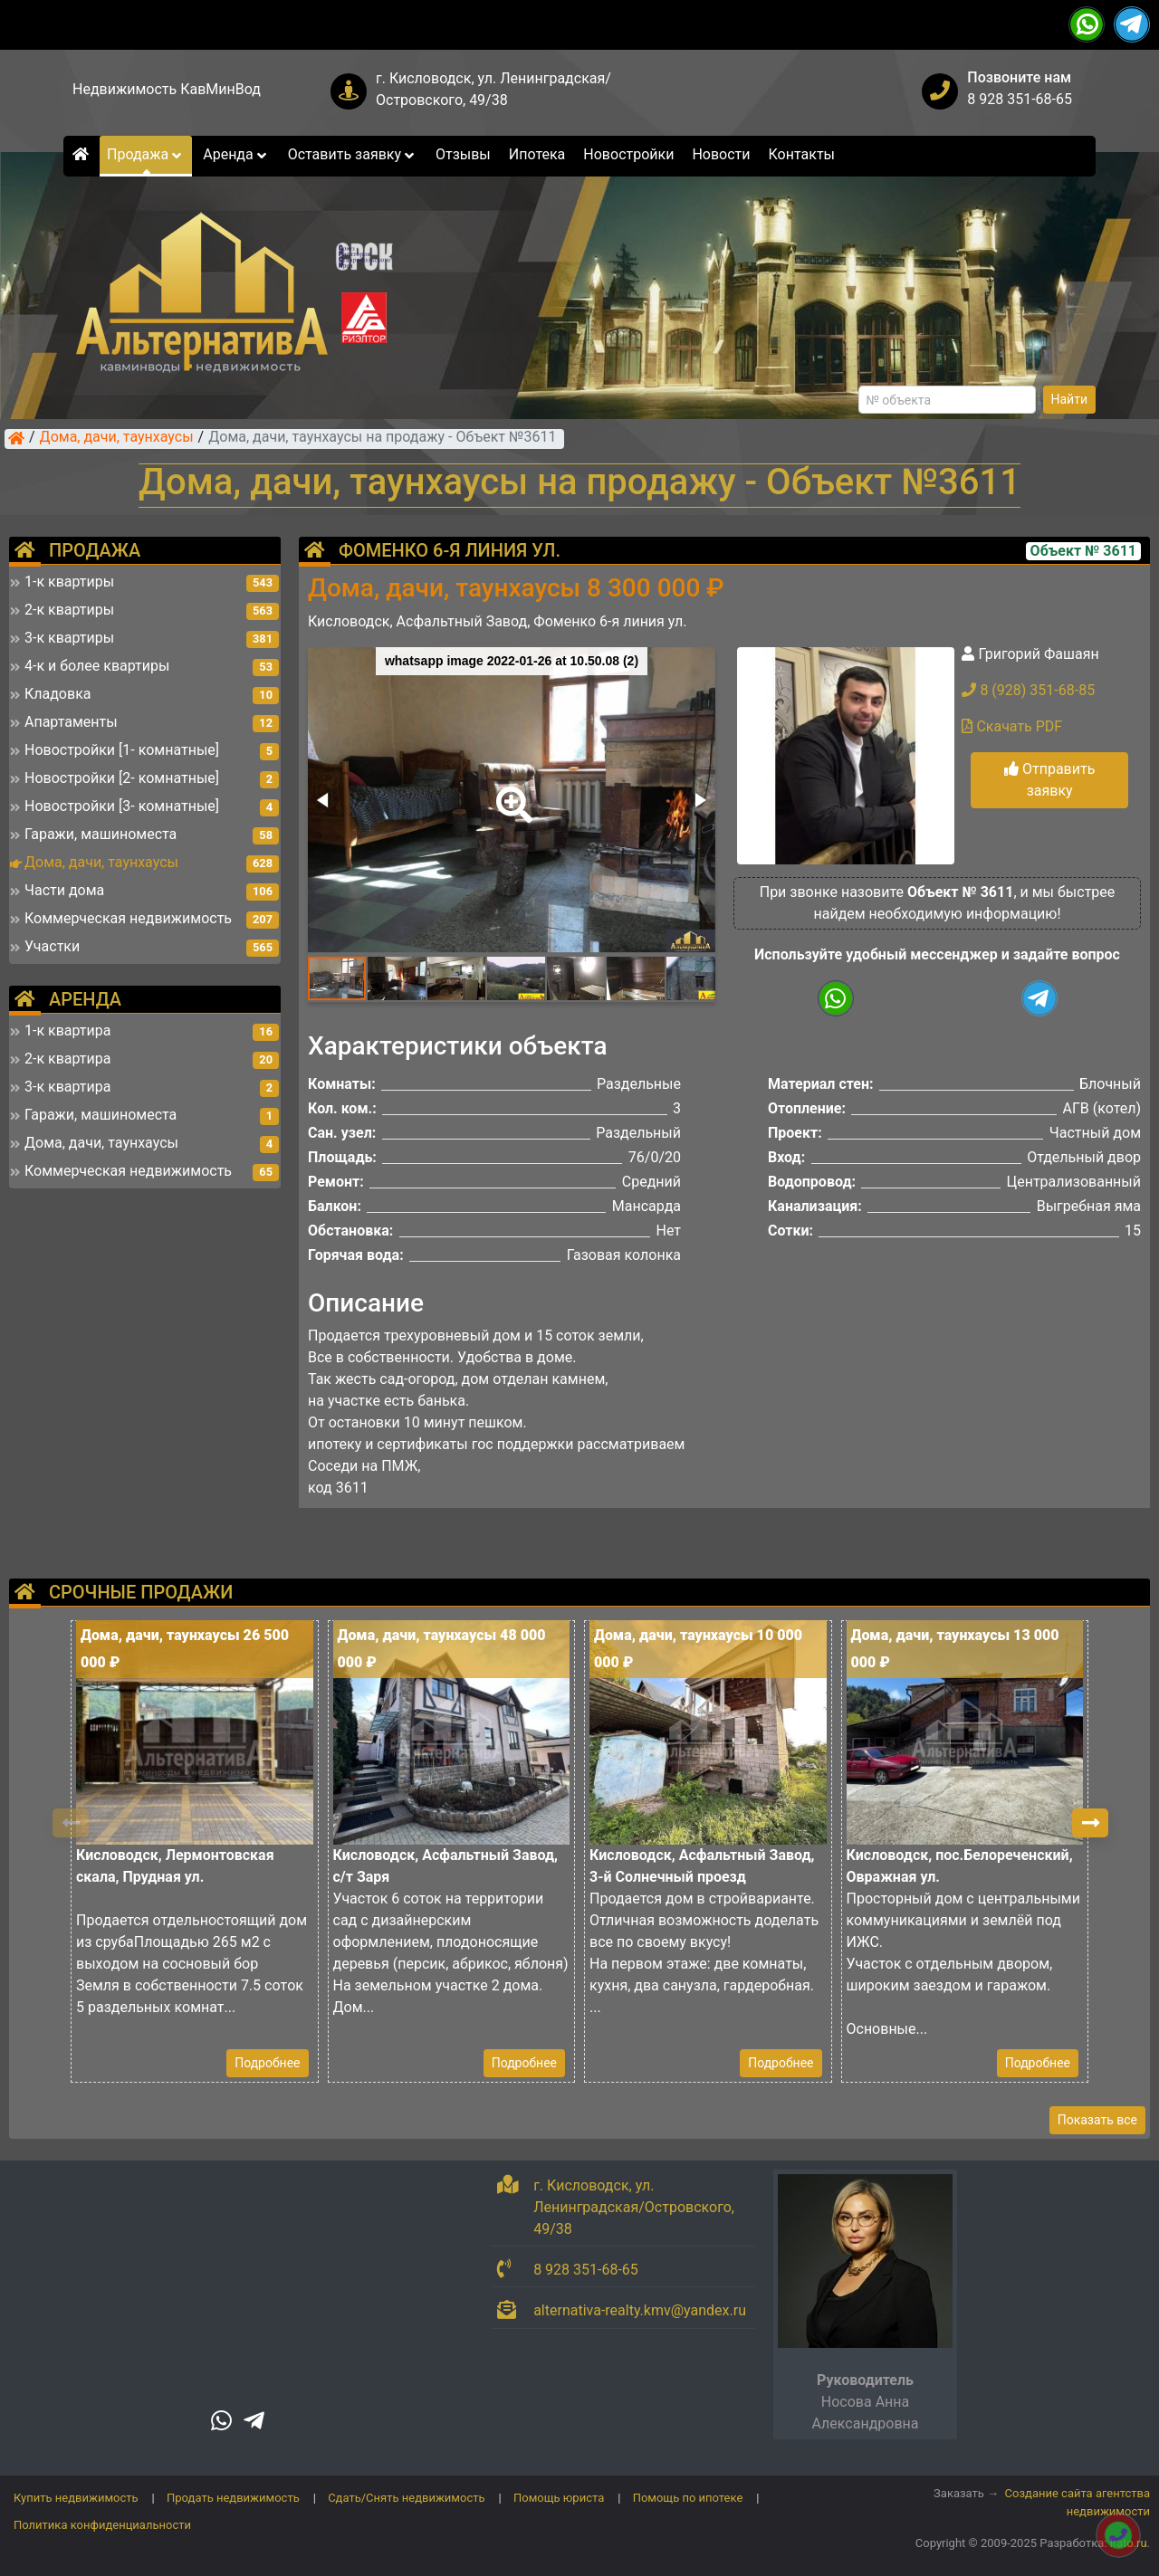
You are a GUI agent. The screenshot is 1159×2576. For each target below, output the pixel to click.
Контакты (802, 154)
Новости (721, 154)
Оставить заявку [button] (352, 154)
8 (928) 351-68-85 (1028, 690)
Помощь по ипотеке (688, 2497)
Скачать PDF (1012, 726)
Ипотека (537, 154)
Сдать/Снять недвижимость (406, 2497)
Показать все (1097, 2120)
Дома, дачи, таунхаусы (117, 438)
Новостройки (628, 154)
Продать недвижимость (233, 2497)
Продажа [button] (146, 154)
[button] (510, 792)
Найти (1069, 399)
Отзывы (463, 154)
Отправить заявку (1049, 779)
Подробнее (267, 2063)
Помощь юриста (558, 2497)
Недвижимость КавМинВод (166, 89)
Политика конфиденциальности (102, 2525)
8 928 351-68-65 (1019, 99)
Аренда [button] (236, 154)
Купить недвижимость (76, 2497)
